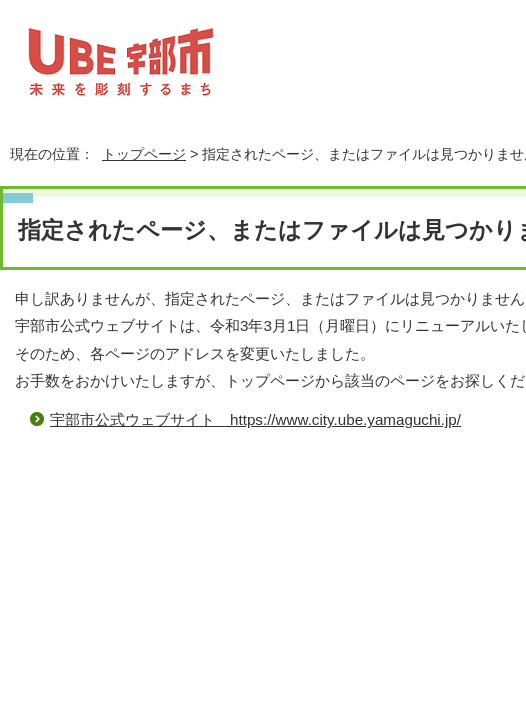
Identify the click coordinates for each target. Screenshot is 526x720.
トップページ (144, 154)
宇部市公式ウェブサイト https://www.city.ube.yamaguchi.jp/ (255, 419)
